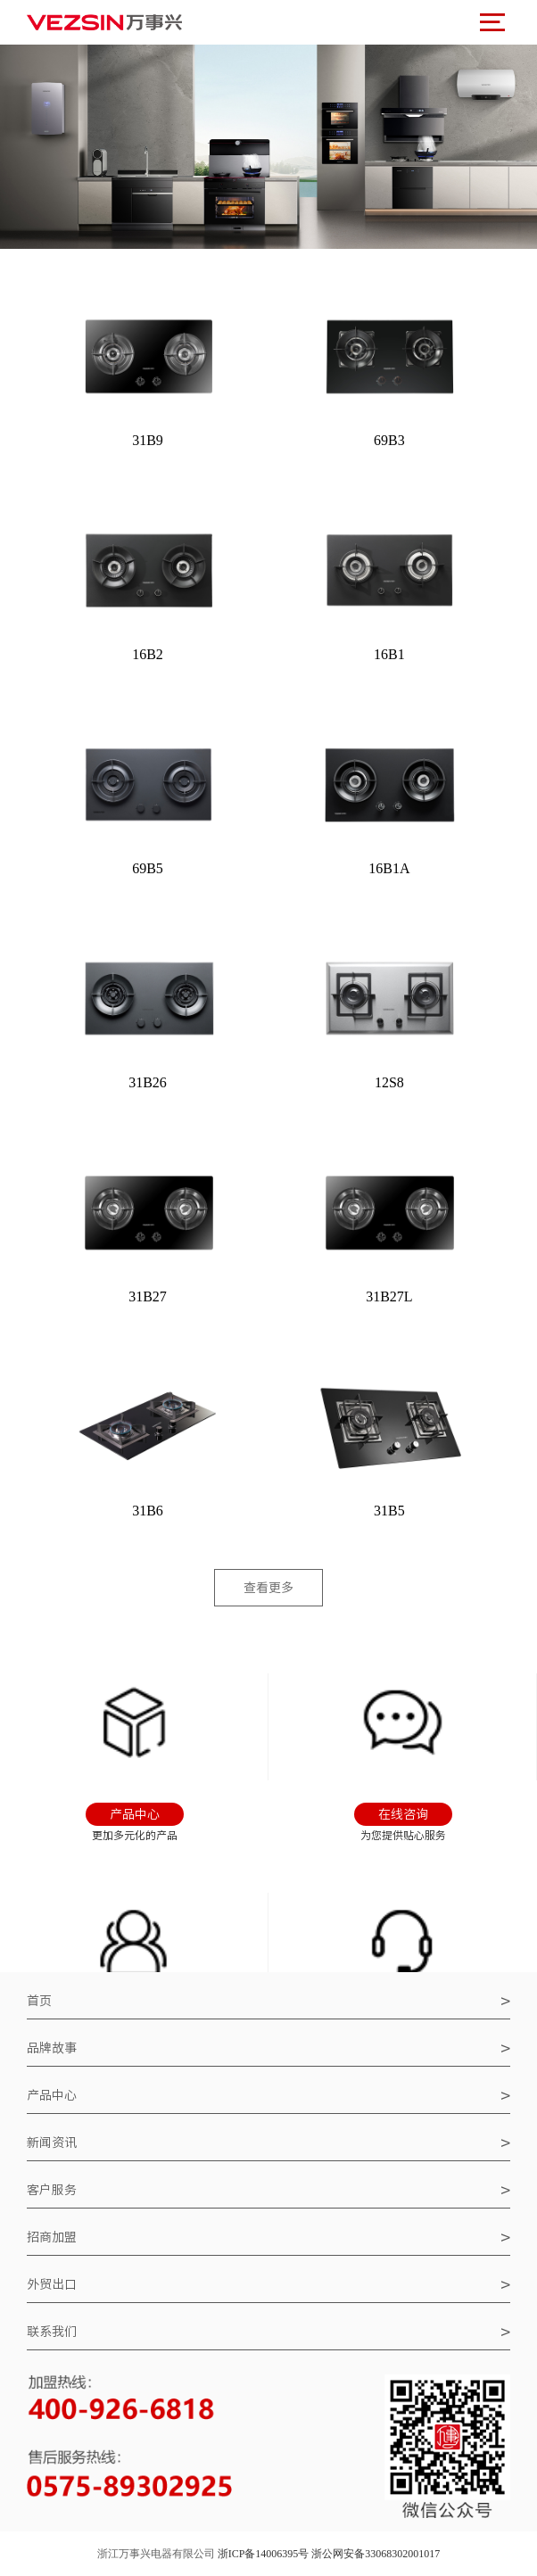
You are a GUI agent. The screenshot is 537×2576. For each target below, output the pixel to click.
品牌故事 (268, 2048)
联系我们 (268, 2331)
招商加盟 (268, 2237)
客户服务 (268, 2190)
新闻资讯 (268, 2142)
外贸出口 (268, 2284)
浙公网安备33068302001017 (375, 2553)
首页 (268, 2001)
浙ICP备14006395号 (264, 2553)
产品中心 (268, 2095)
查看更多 (268, 1587)
